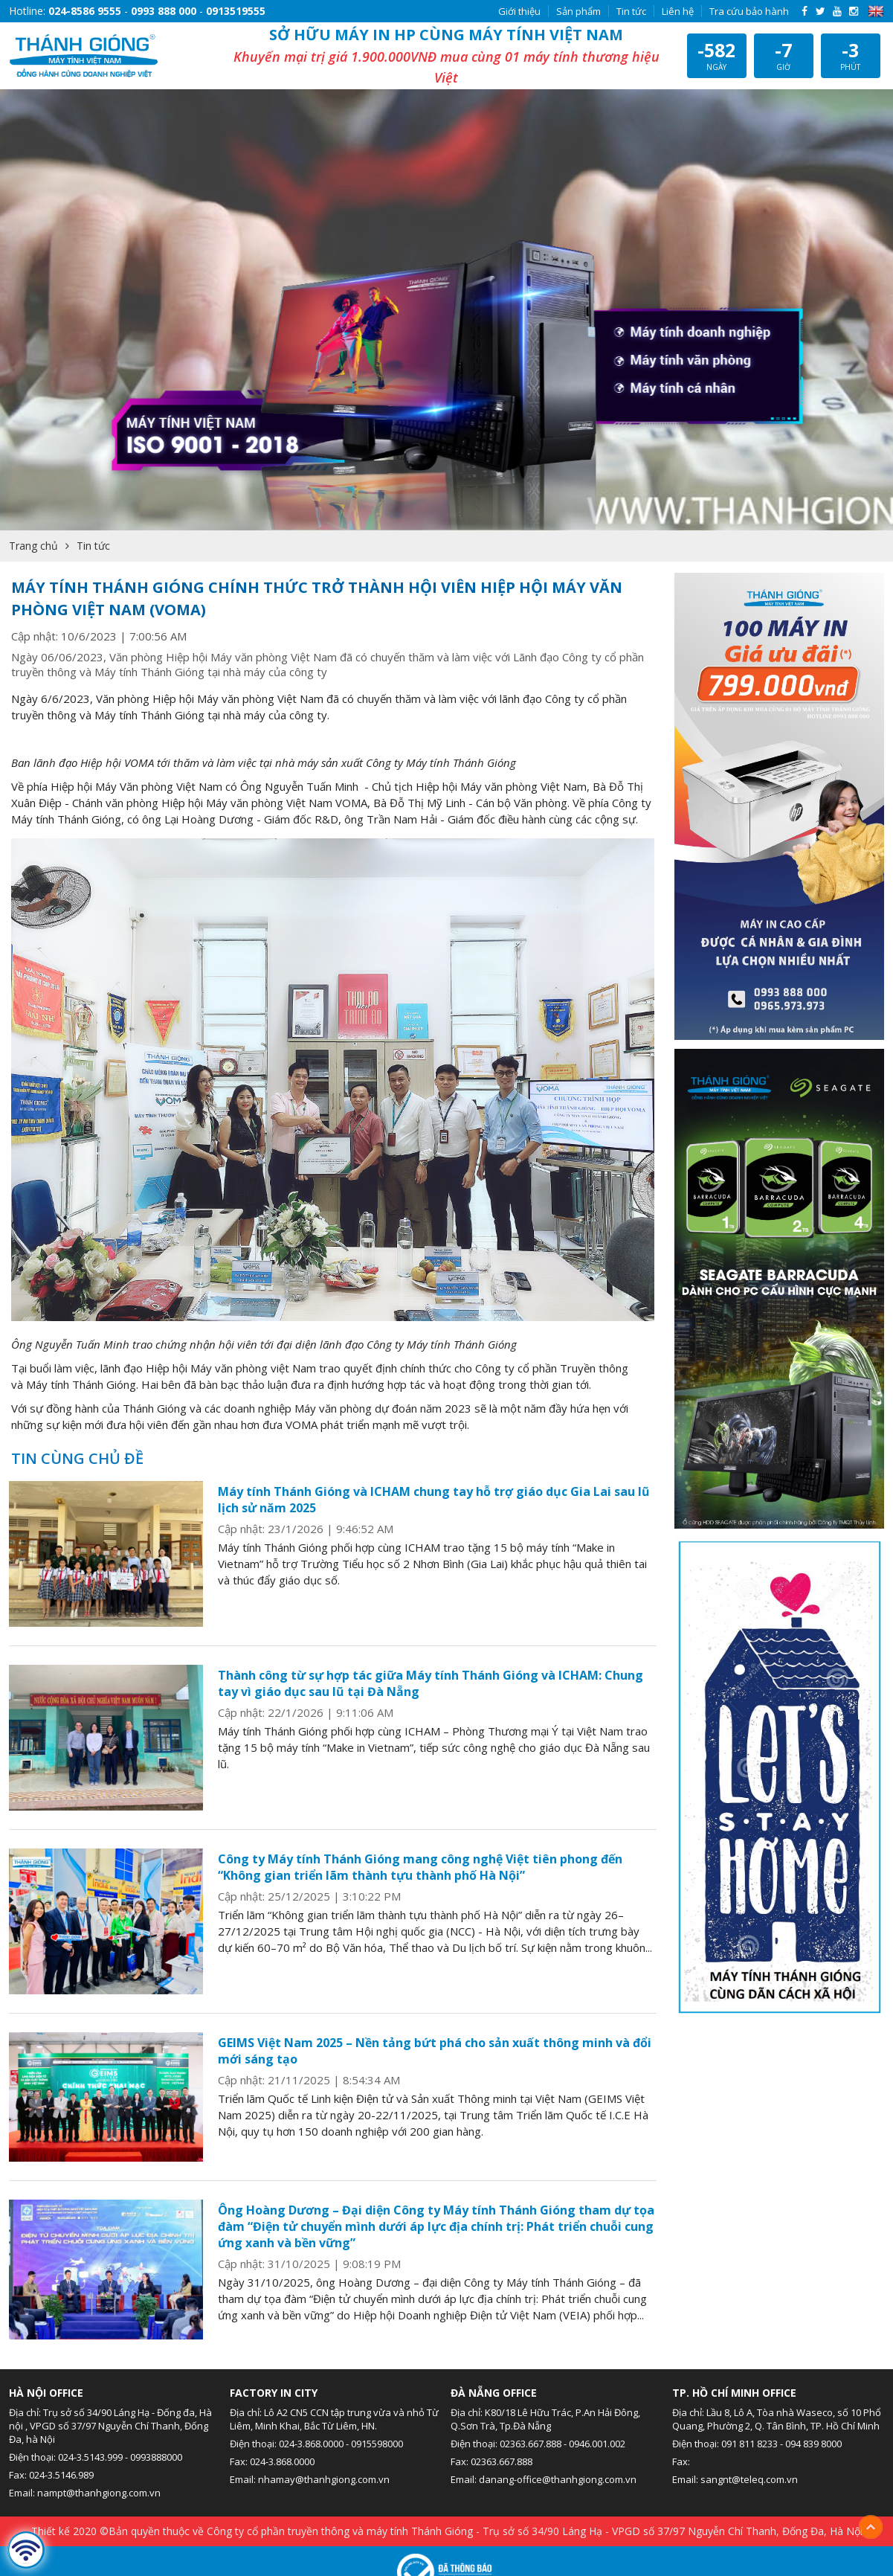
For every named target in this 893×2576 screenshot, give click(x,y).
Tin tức (631, 11)
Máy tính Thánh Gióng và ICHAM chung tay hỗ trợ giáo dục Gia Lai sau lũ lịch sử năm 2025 (434, 1499)
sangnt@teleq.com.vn (749, 2479)
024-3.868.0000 (311, 2443)
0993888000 (156, 2457)
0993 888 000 (163, 11)
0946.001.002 (597, 2443)
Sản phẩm (578, 11)
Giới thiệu (519, 11)
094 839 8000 (813, 2443)
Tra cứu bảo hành (749, 11)
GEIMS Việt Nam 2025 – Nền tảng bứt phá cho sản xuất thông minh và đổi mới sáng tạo (434, 2050)
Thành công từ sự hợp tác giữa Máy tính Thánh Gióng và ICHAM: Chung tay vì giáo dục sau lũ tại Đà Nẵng (430, 1683)
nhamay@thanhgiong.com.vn (324, 2479)
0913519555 (235, 11)
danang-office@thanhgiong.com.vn (557, 2479)
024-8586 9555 (84, 11)
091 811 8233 (749, 2443)
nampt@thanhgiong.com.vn (99, 2492)
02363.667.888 (530, 2443)
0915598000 (377, 2443)
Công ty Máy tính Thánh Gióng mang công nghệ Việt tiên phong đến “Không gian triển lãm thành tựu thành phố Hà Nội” (420, 1867)
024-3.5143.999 (90, 2457)
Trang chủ (33, 546)
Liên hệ (678, 11)
